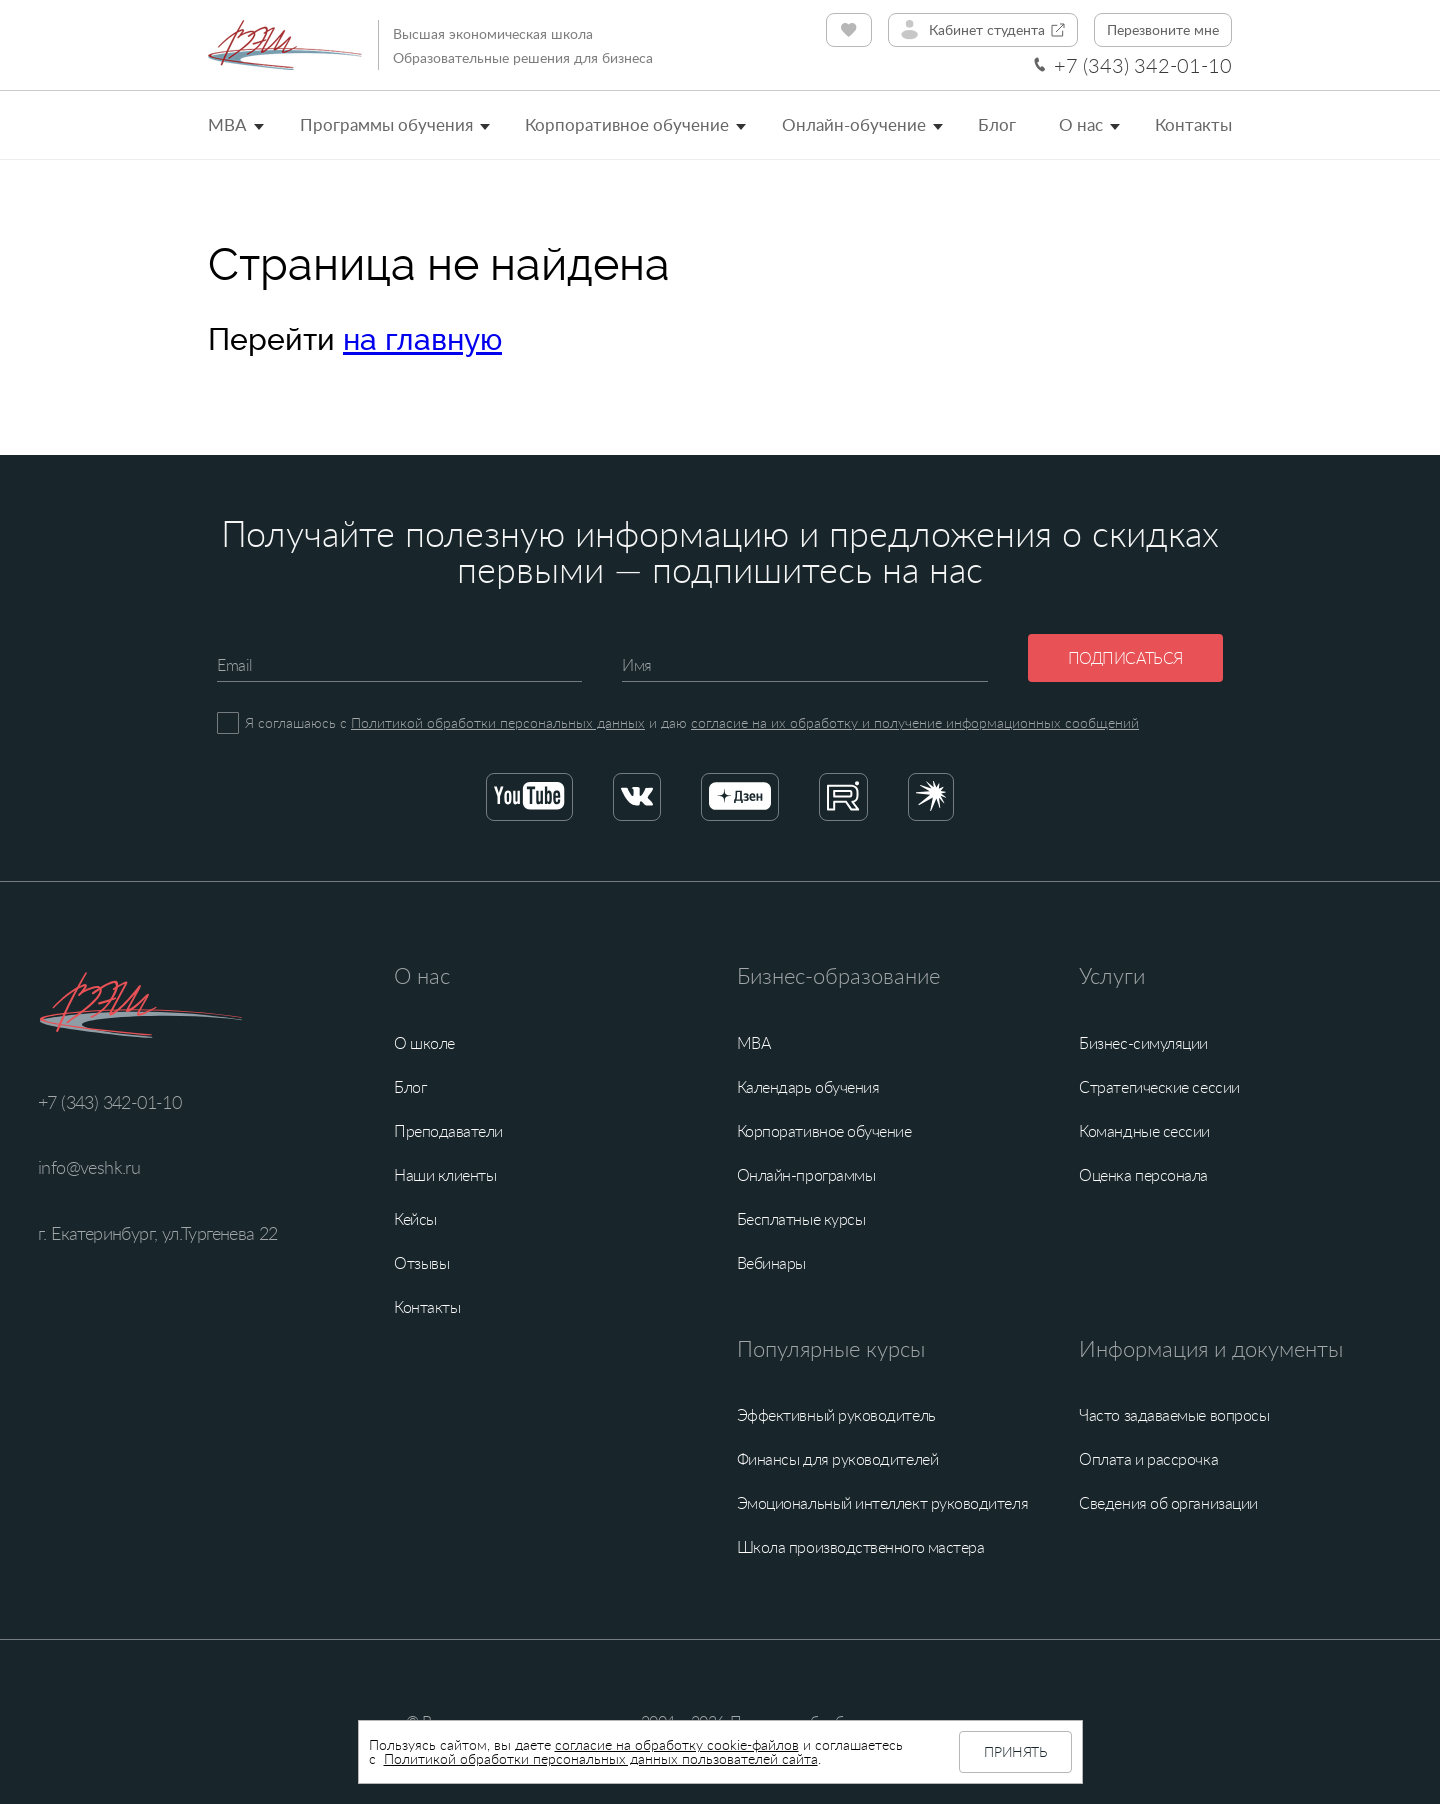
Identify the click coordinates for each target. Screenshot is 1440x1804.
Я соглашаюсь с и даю (692, 722)
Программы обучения (386, 124)
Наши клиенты (445, 1175)
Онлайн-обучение (854, 124)
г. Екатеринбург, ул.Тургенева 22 (158, 1233)
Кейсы (415, 1219)
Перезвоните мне (1163, 29)
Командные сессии (1144, 1131)
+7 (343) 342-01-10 (1143, 65)
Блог (997, 124)
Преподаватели (448, 1131)
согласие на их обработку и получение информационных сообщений (915, 722)
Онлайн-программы (806, 1175)
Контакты (1193, 124)
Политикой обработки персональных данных (498, 722)
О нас (1081, 124)
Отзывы (421, 1263)
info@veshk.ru (89, 1167)
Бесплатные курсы (801, 1219)
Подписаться (1125, 658)
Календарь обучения (808, 1087)
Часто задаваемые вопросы (1174, 1415)
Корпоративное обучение (627, 124)
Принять (1015, 1751)
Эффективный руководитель (836, 1415)
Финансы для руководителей (838, 1459)
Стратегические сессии (1159, 1087)
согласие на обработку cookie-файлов (677, 1744)
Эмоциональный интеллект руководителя (882, 1503)
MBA (227, 124)
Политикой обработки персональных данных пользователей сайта (601, 1758)
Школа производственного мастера (861, 1547)
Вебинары (771, 1263)
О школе (424, 1043)
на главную (422, 339)
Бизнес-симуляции (1143, 1043)
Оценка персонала (1143, 1175)
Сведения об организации (1168, 1503)
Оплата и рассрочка (1148, 1459)
